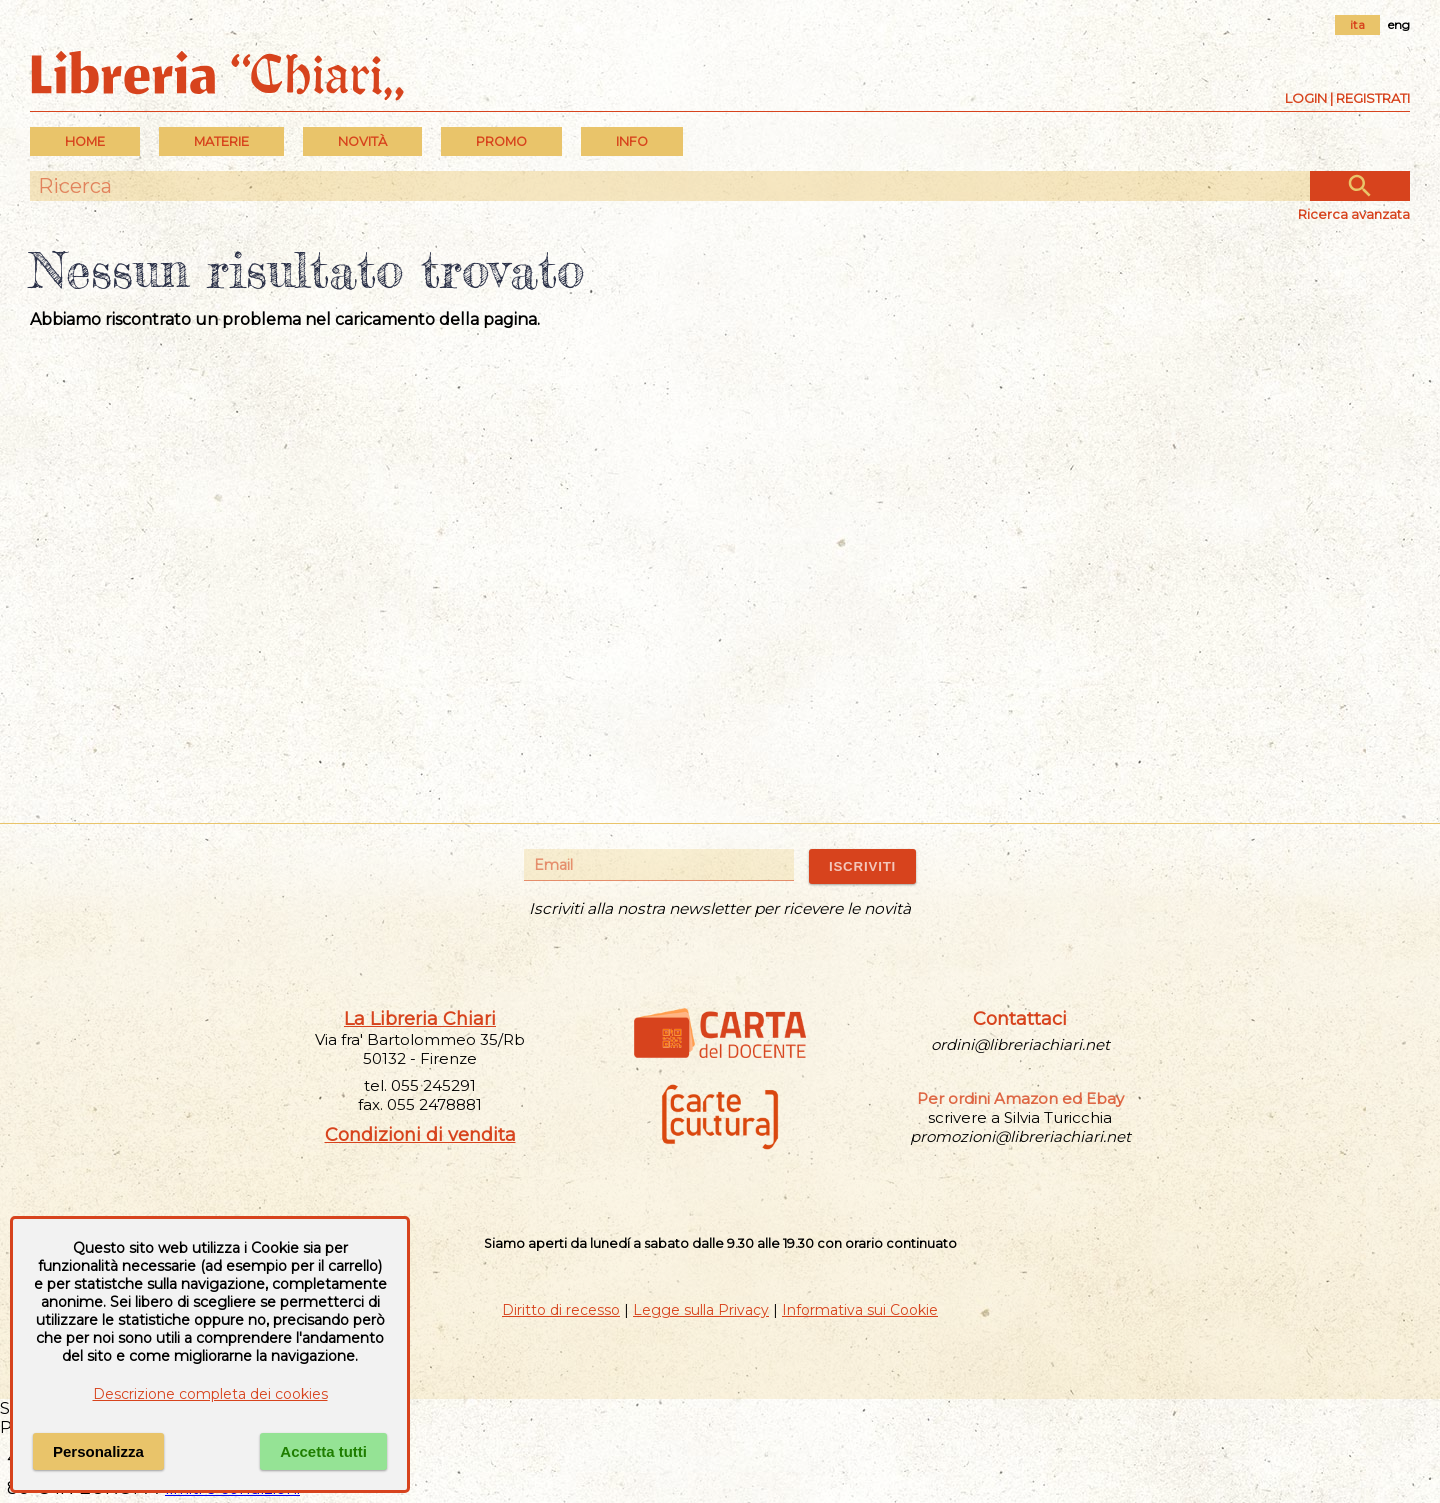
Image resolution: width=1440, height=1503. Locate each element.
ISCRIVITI (862, 866)
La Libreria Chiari (420, 1019)
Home (85, 141)
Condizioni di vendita (420, 1135)
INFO (632, 141)
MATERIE (221, 141)
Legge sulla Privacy (701, 1310)
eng (1399, 24)
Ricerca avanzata (1354, 214)
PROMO (501, 141)
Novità (362, 141)
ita (1357, 24)
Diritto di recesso (561, 1310)
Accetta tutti (323, 1451)
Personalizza (98, 1451)
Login (1306, 98)
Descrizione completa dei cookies (210, 1394)
